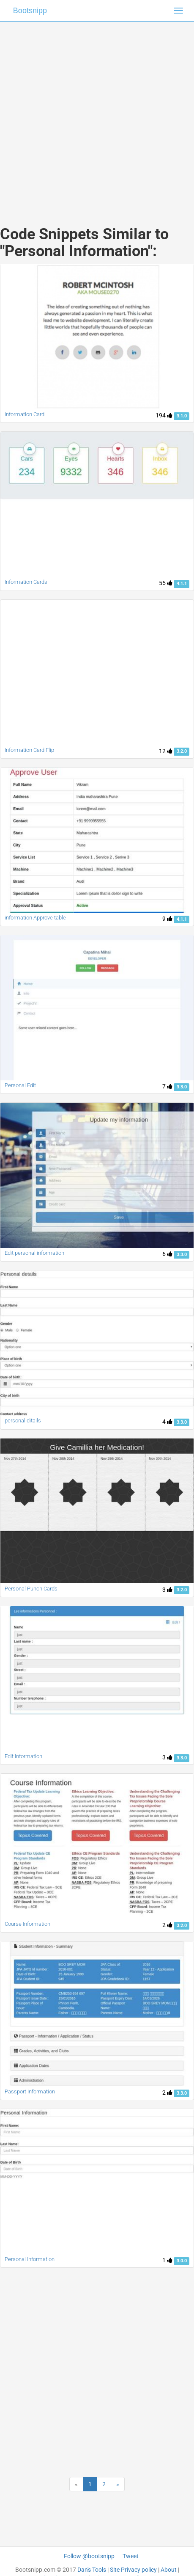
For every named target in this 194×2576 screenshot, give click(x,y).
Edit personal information (34, 1253)
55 (165, 583)
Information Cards (26, 582)
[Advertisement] (94, 115)
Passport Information (30, 2091)
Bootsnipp (30, 10)
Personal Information (30, 2259)
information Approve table (35, 917)
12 (165, 751)
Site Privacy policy (133, 2569)
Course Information (27, 1924)
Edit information (23, 1756)
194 (164, 415)
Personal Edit (20, 1085)
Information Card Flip (29, 750)
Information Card (24, 414)
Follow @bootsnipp (89, 2556)
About (169, 2569)
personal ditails (23, 1420)
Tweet (131, 2556)
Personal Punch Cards (31, 1588)
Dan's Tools (91, 2569)
